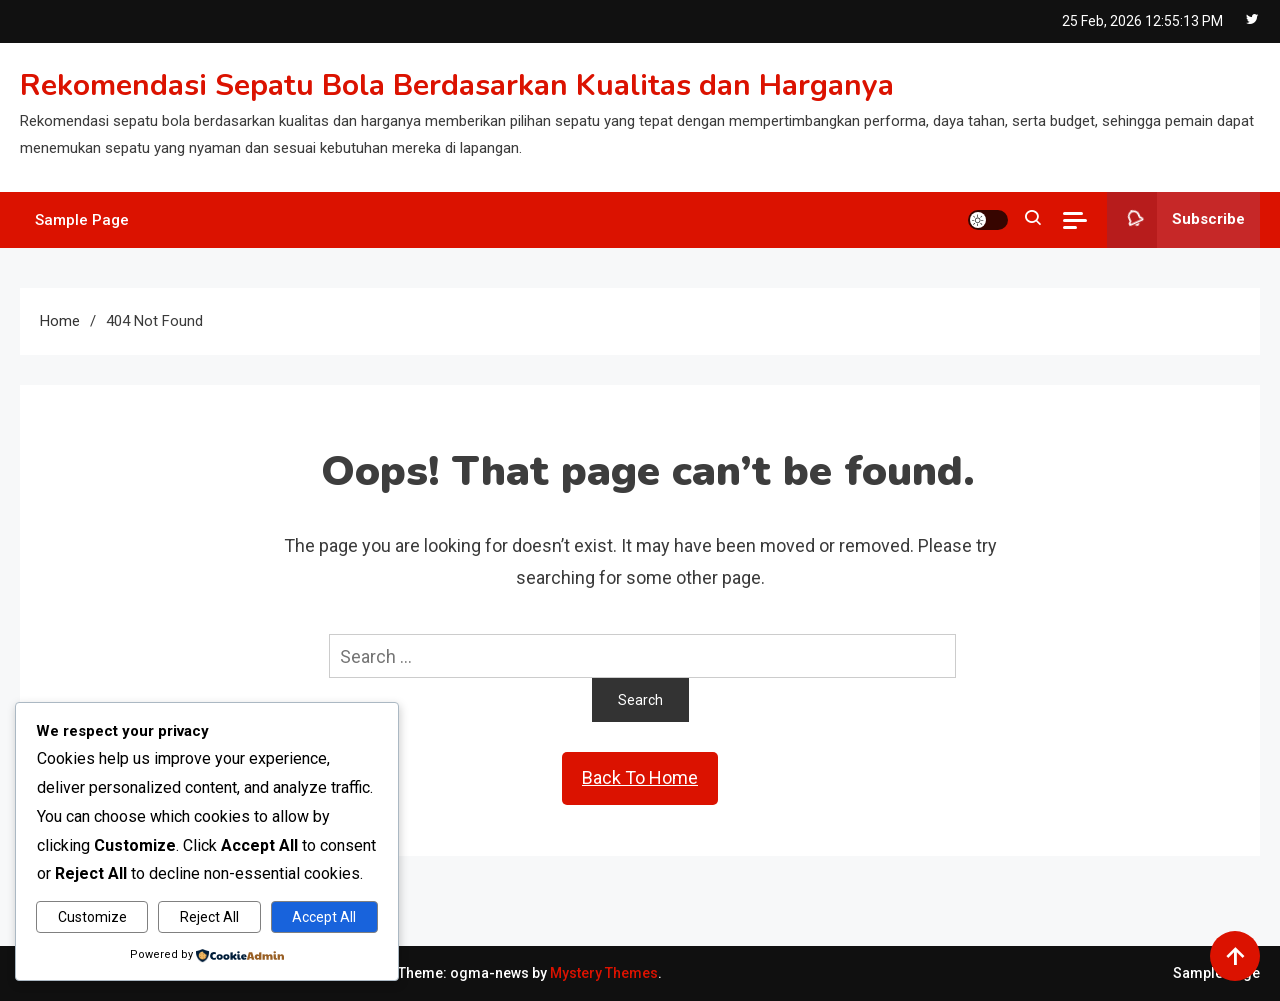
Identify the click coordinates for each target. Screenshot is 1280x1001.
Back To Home (640, 777)
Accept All (324, 917)
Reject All (209, 917)
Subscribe (1176, 220)
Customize (92, 917)
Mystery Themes (604, 973)
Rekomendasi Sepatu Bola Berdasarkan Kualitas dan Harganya (457, 85)
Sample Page (82, 220)
